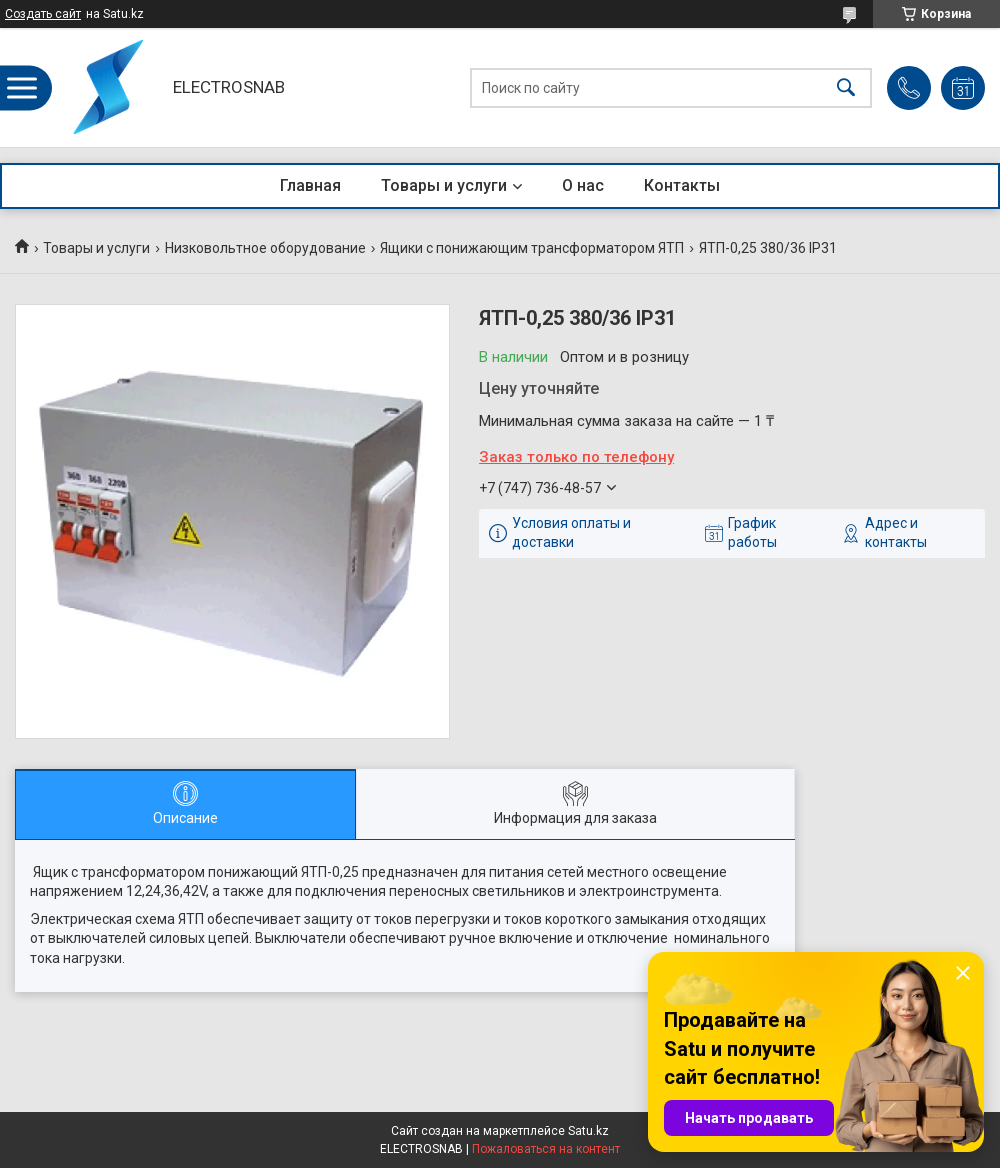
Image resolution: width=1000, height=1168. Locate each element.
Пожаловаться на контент (546, 1149)
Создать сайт (43, 14)
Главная (310, 185)
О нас (583, 185)
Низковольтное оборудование (265, 248)
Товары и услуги (444, 185)
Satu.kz (588, 1131)
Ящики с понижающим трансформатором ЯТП (532, 248)
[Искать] (846, 87)
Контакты (682, 185)
